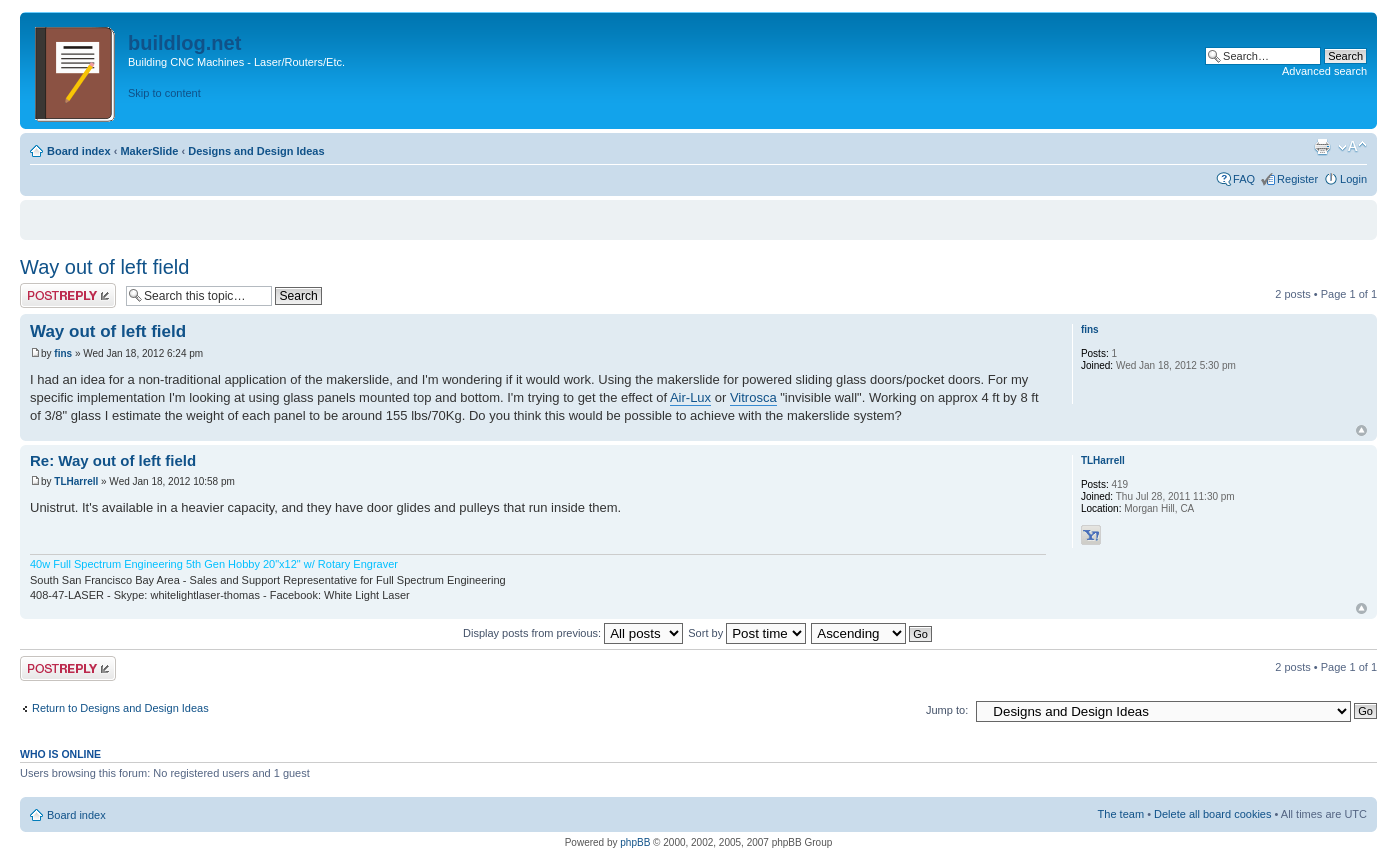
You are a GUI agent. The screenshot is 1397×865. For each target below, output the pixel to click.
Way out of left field (104, 267)
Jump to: (947, 710)
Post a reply (68, 295)
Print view (1322, 147)
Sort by (747, 633)
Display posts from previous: (573, 633)
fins (63, 353)
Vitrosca (753, 397)
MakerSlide (149, 151)
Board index (79, 151)
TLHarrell (76, 481)
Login (1353, 179)
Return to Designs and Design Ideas (120, 708)
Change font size (1352, 147)
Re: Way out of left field (113, 460)
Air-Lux (690, 397)
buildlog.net (184, 43)
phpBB (635, 842)
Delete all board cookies (1212, 814)
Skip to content (164, 93)
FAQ (1244, 179)
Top (1361, 430)
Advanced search (1324, 71)
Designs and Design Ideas (256, 151)
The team (1121, 814)
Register (1297, 179)
